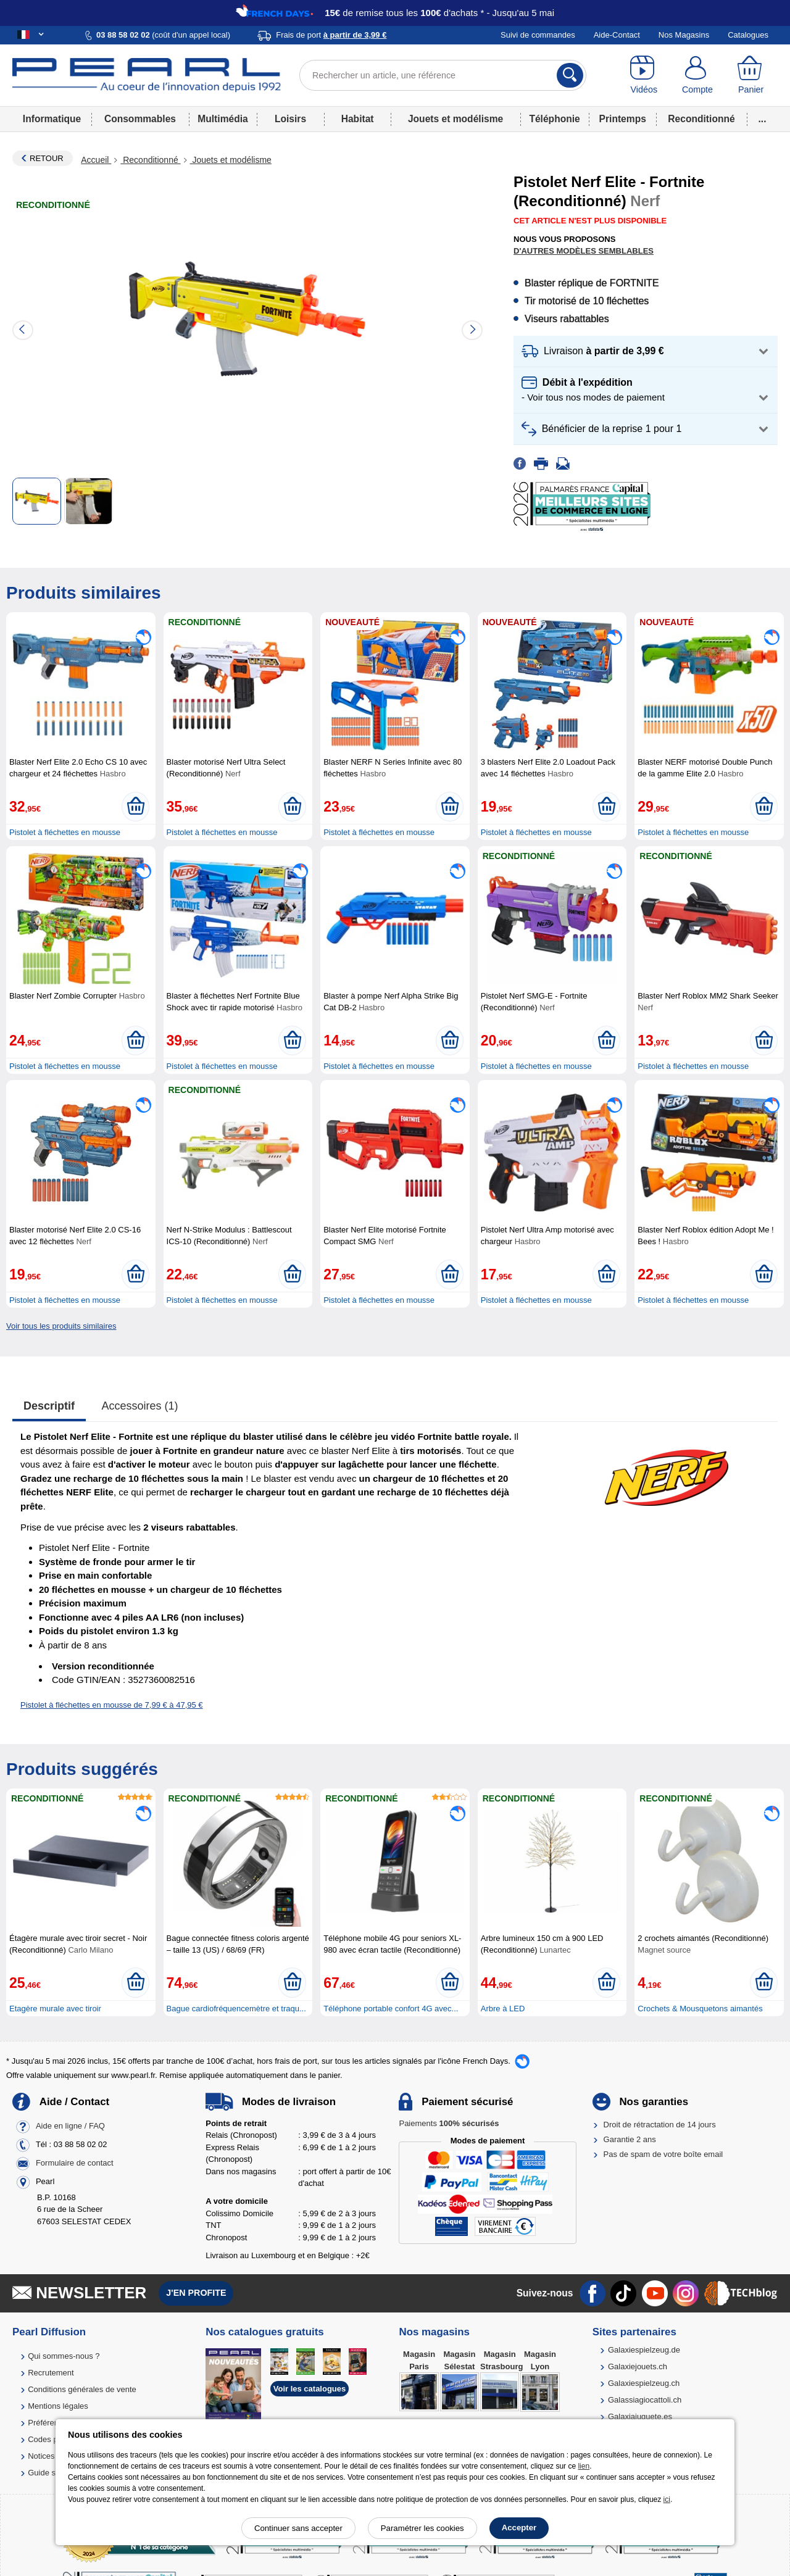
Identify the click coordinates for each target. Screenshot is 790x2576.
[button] (646, 351)
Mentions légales (58, 2406)
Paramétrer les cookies (422, 2528)
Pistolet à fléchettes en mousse (64, 832)
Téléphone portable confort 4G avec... (390, 2008)
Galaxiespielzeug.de (644, 2349)
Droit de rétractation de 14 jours (660, 2124)
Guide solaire (51, 2472)
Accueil (96, 160)
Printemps (622, 119)
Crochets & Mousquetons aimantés (700, 2008)
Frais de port (331, 34)
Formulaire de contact (75, 2162)
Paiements (449, 2123)
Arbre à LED (503, 2008)
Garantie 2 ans (630, 2139)
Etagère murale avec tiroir (55, 2008)
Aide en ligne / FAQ (70, 2125)
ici (666, 2499)
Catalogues (748, 34)
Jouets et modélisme (455, 119)
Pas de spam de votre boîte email (663, 2154)
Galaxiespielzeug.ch (644, 2383)
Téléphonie (554, 119)
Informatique (52, 119)
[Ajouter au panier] (135, 806)
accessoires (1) (140, 1406)
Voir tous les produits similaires (61, 1326)
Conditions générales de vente (82, 2389)
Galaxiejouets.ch (637, 2366)
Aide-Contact (617, 34)
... (763, 119)
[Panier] (751, 75)
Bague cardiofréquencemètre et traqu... (236, 2008)
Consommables (140, 119)
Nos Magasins (684, 34)
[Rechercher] (570, 75)
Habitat (357, 119)
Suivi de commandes (538, 34)
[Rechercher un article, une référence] (442, 75)
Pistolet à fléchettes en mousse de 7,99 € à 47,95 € (111, 1705)
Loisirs (290, 119)
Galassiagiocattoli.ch (644, 2399)
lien (583, 2466)
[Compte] (698, 75)
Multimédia (222, 119)
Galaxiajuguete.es (640, 2416)
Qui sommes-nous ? (63, 2356)
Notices (41, 2456)
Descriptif (49, 1406)
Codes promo (52, 2439)
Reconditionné (701, 119)
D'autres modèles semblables (584, 251)
